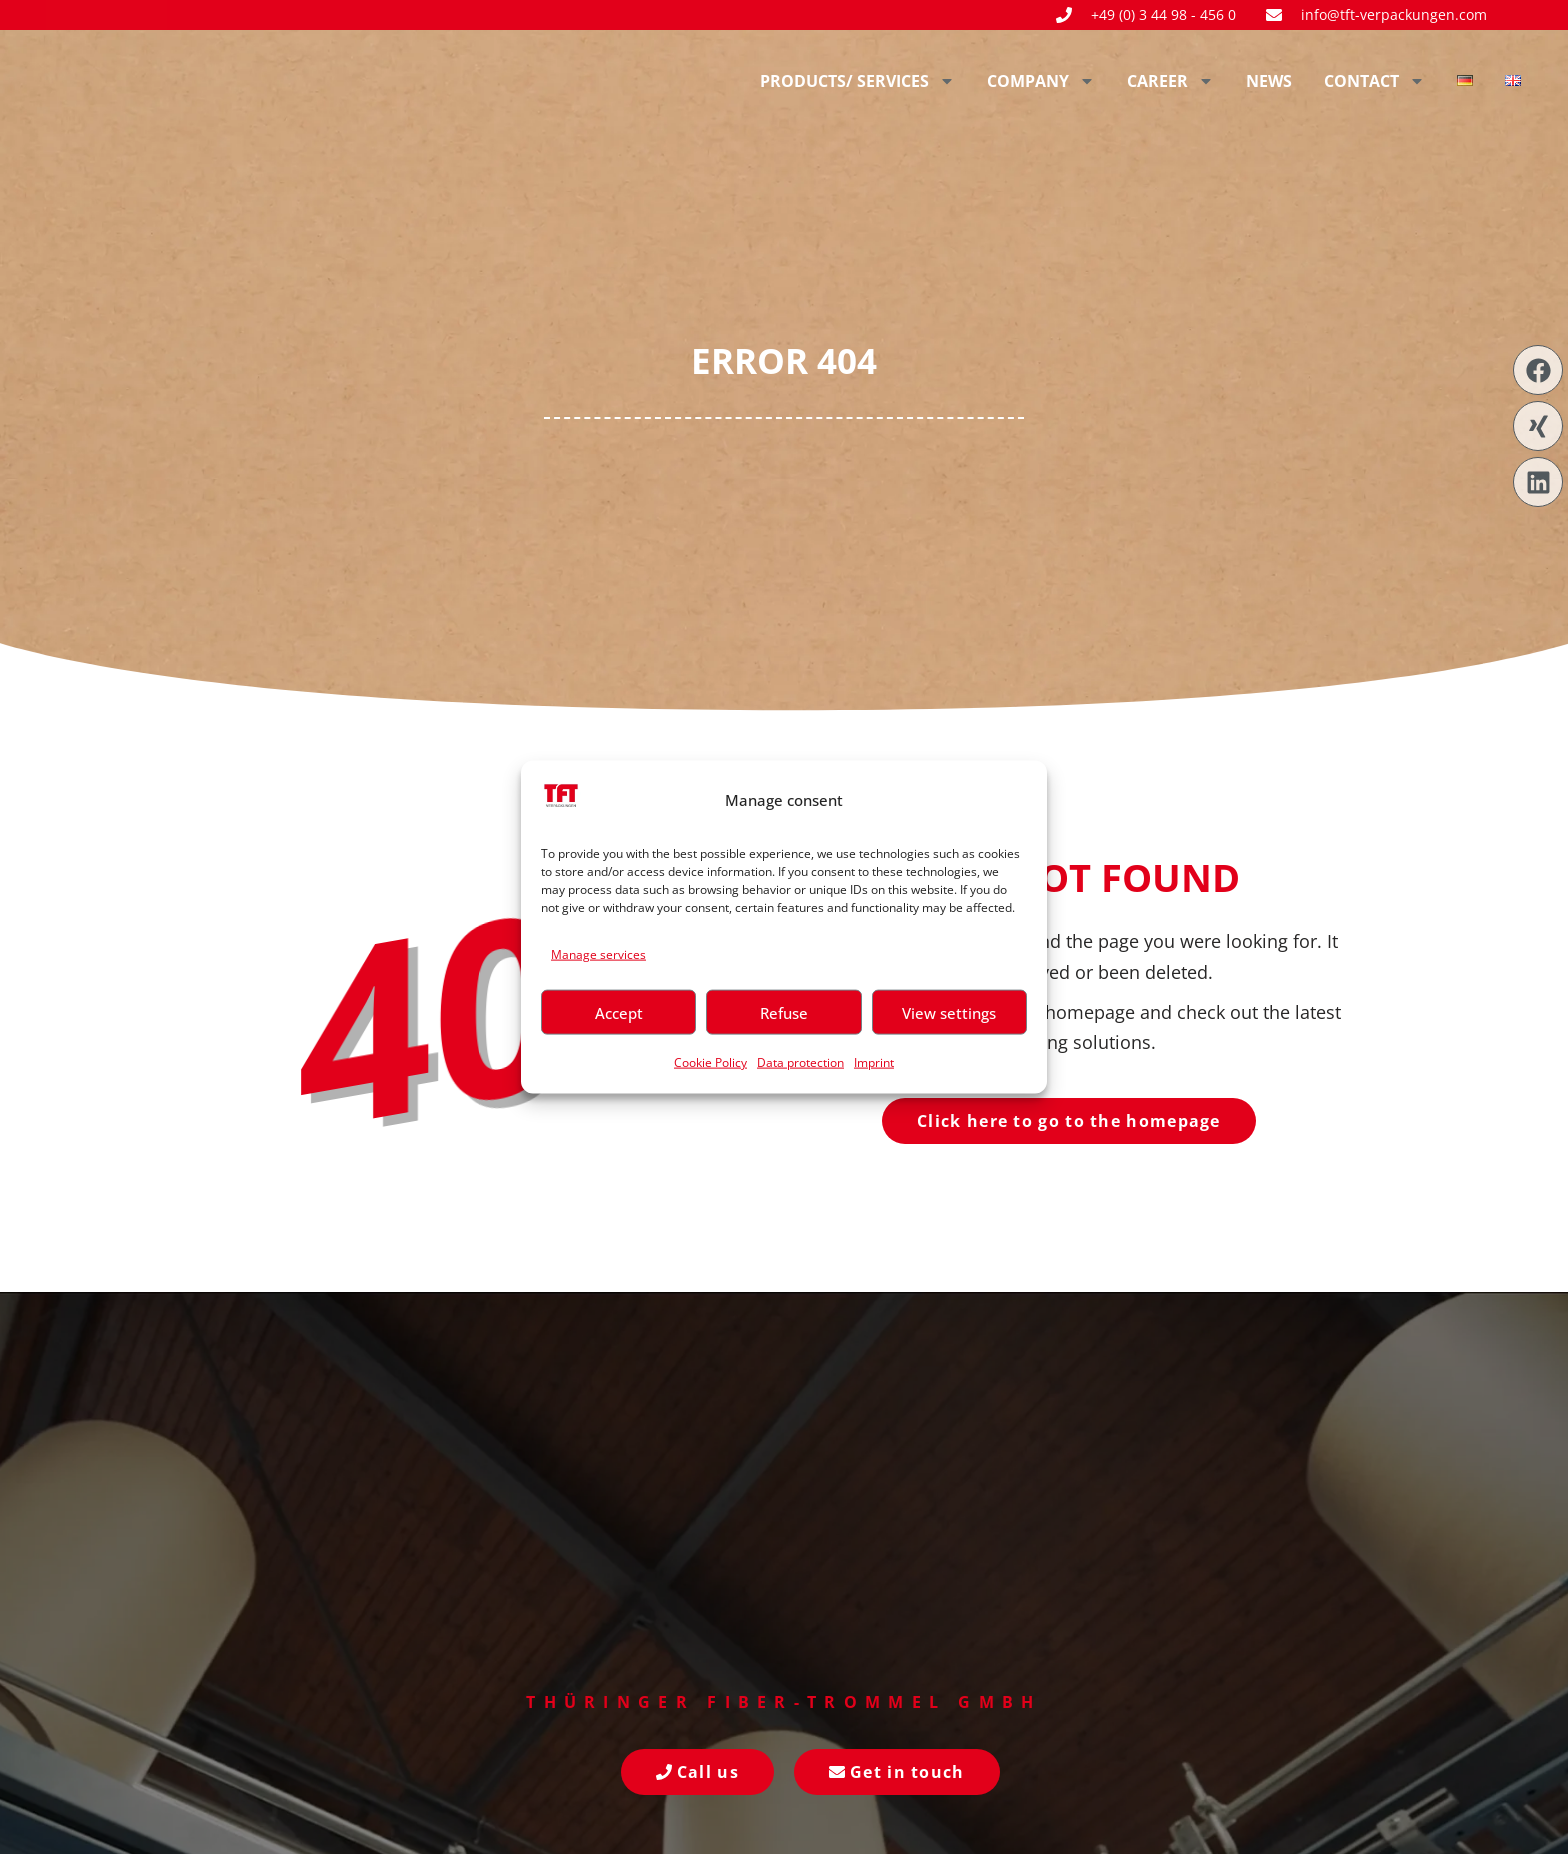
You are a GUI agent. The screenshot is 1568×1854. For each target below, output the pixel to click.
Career (1170, 81)
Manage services (598, 953)
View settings (949, 1012)
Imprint (874, 1062)
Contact (1374, 81)
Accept (619, 1012)
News (1269, 81)
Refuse (784, 1012)
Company (1041, 81)
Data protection (800, 1062)
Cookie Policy (710, 1062)
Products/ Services (857, 81)
